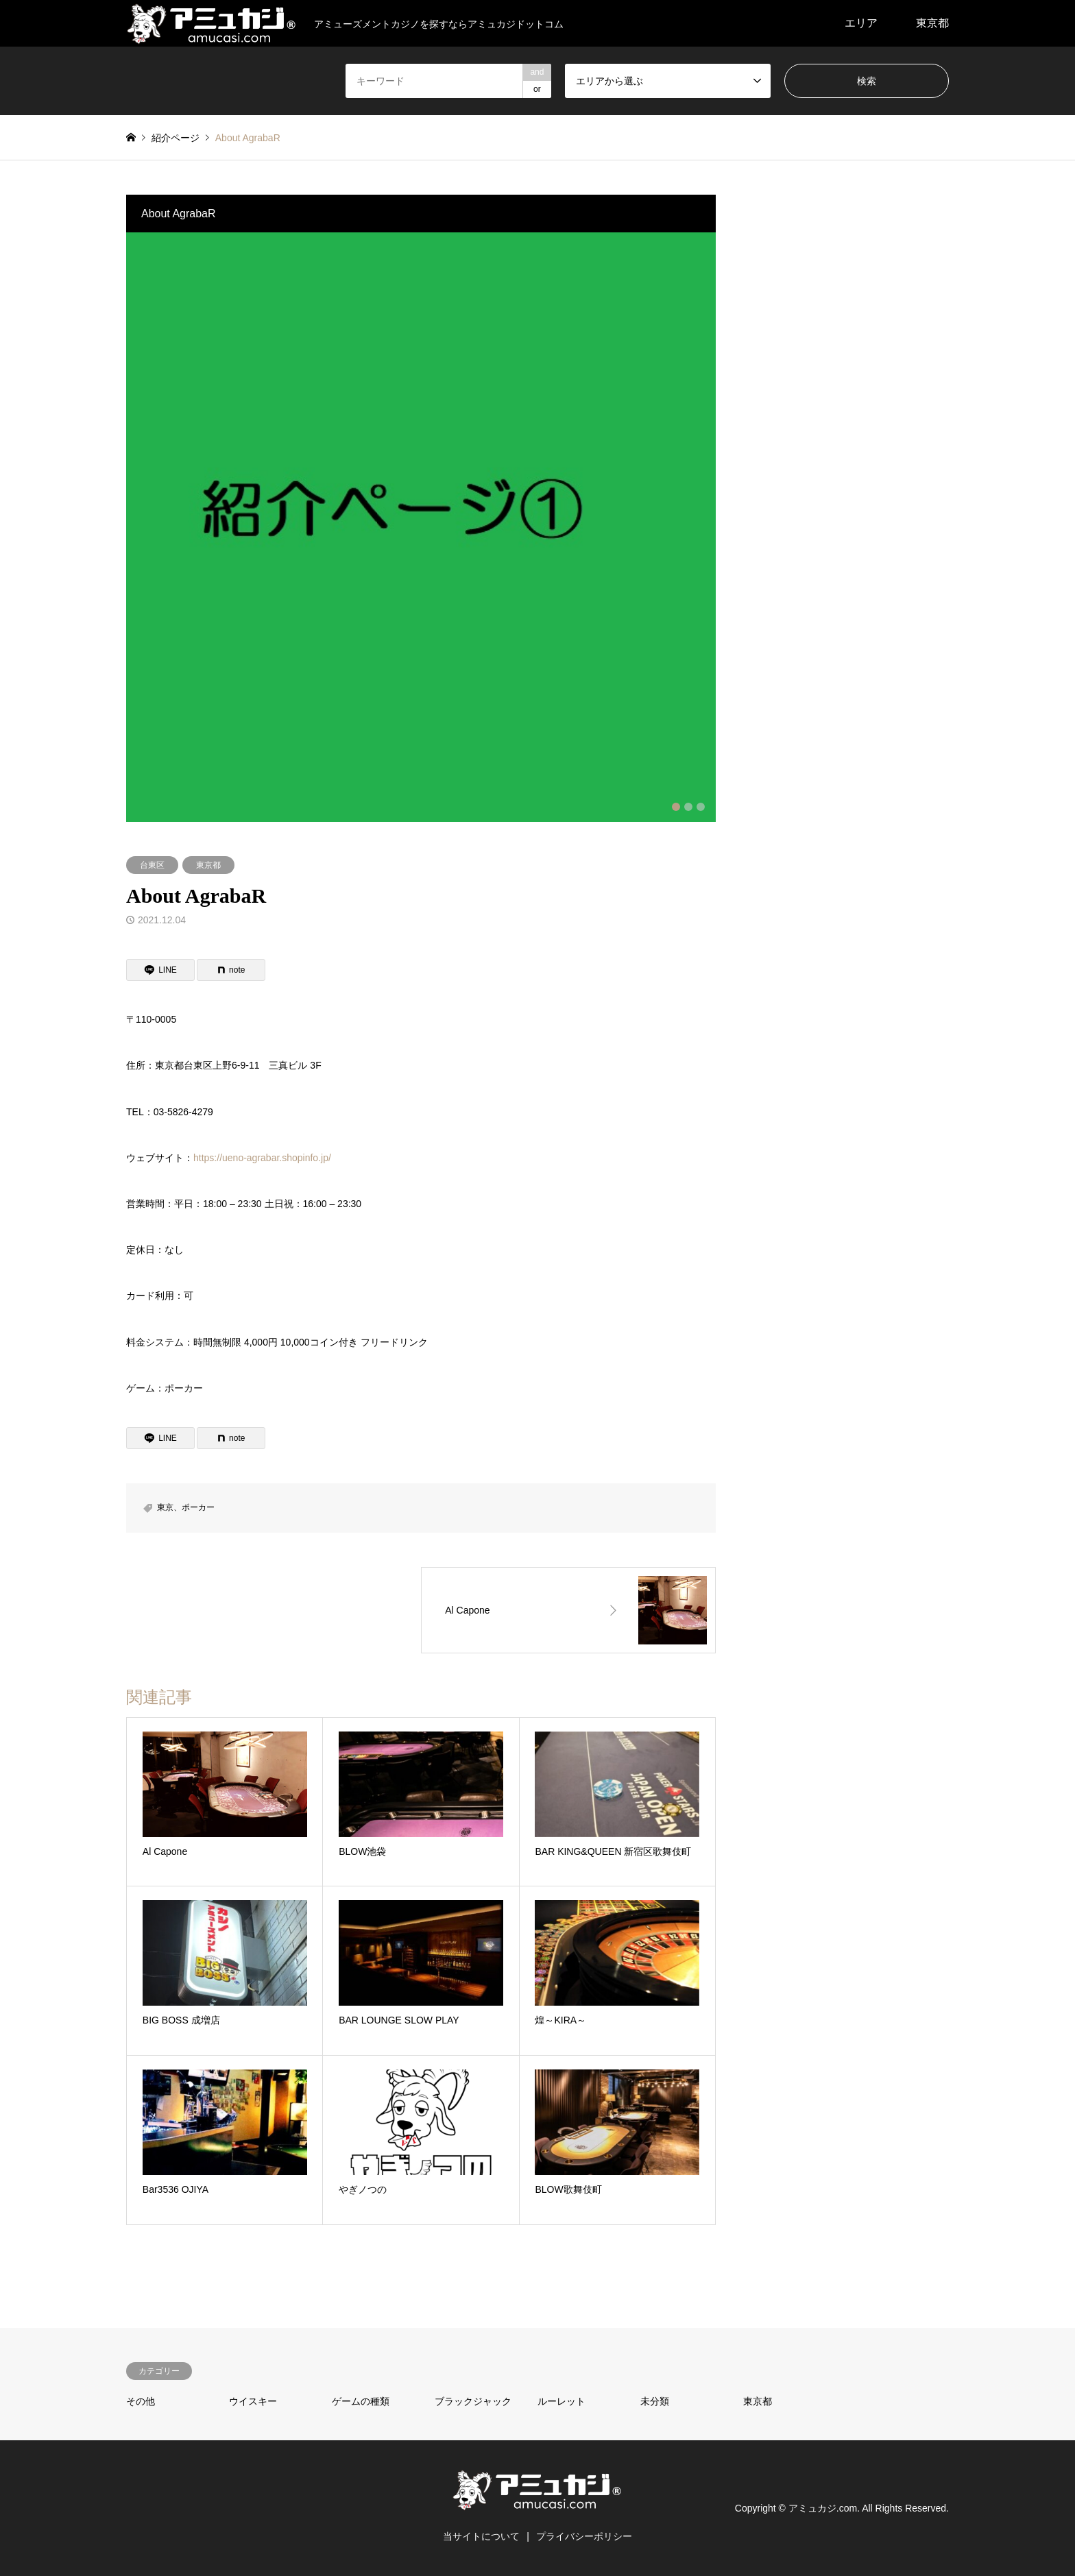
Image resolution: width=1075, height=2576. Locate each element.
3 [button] (701, 807)
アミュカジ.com (822, 2508)
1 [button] (676, 807)
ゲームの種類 (360, 2401)
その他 (140, 2401)
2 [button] (688, 807)
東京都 (932, 23)
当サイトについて (481, 2536)
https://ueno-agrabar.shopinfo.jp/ (262, 1157)
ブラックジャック (473, 2401)
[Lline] (160, 970)
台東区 (152, 865)
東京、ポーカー (186, 1507)
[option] (421, 527)
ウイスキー (253, 2401)
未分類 (654, 2401)
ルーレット (561, 2401)
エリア (861, 23)
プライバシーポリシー (584, 2536)
